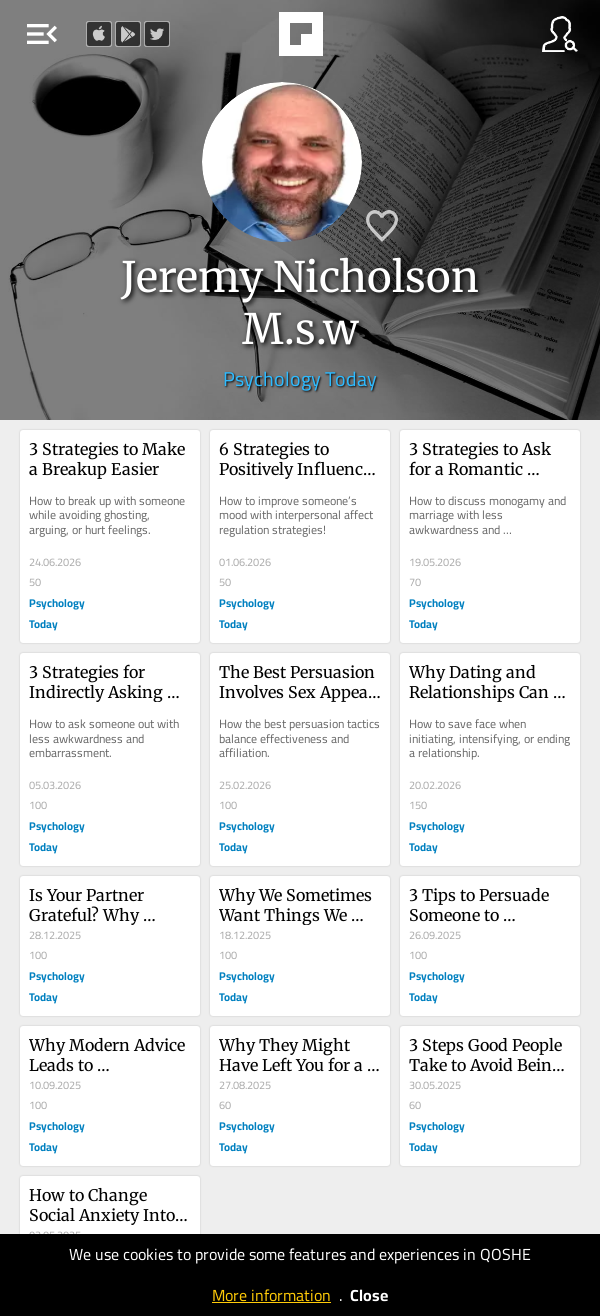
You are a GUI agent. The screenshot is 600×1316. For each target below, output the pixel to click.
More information (271, 1295)
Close (369, 1295)
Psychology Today (300, 378)
